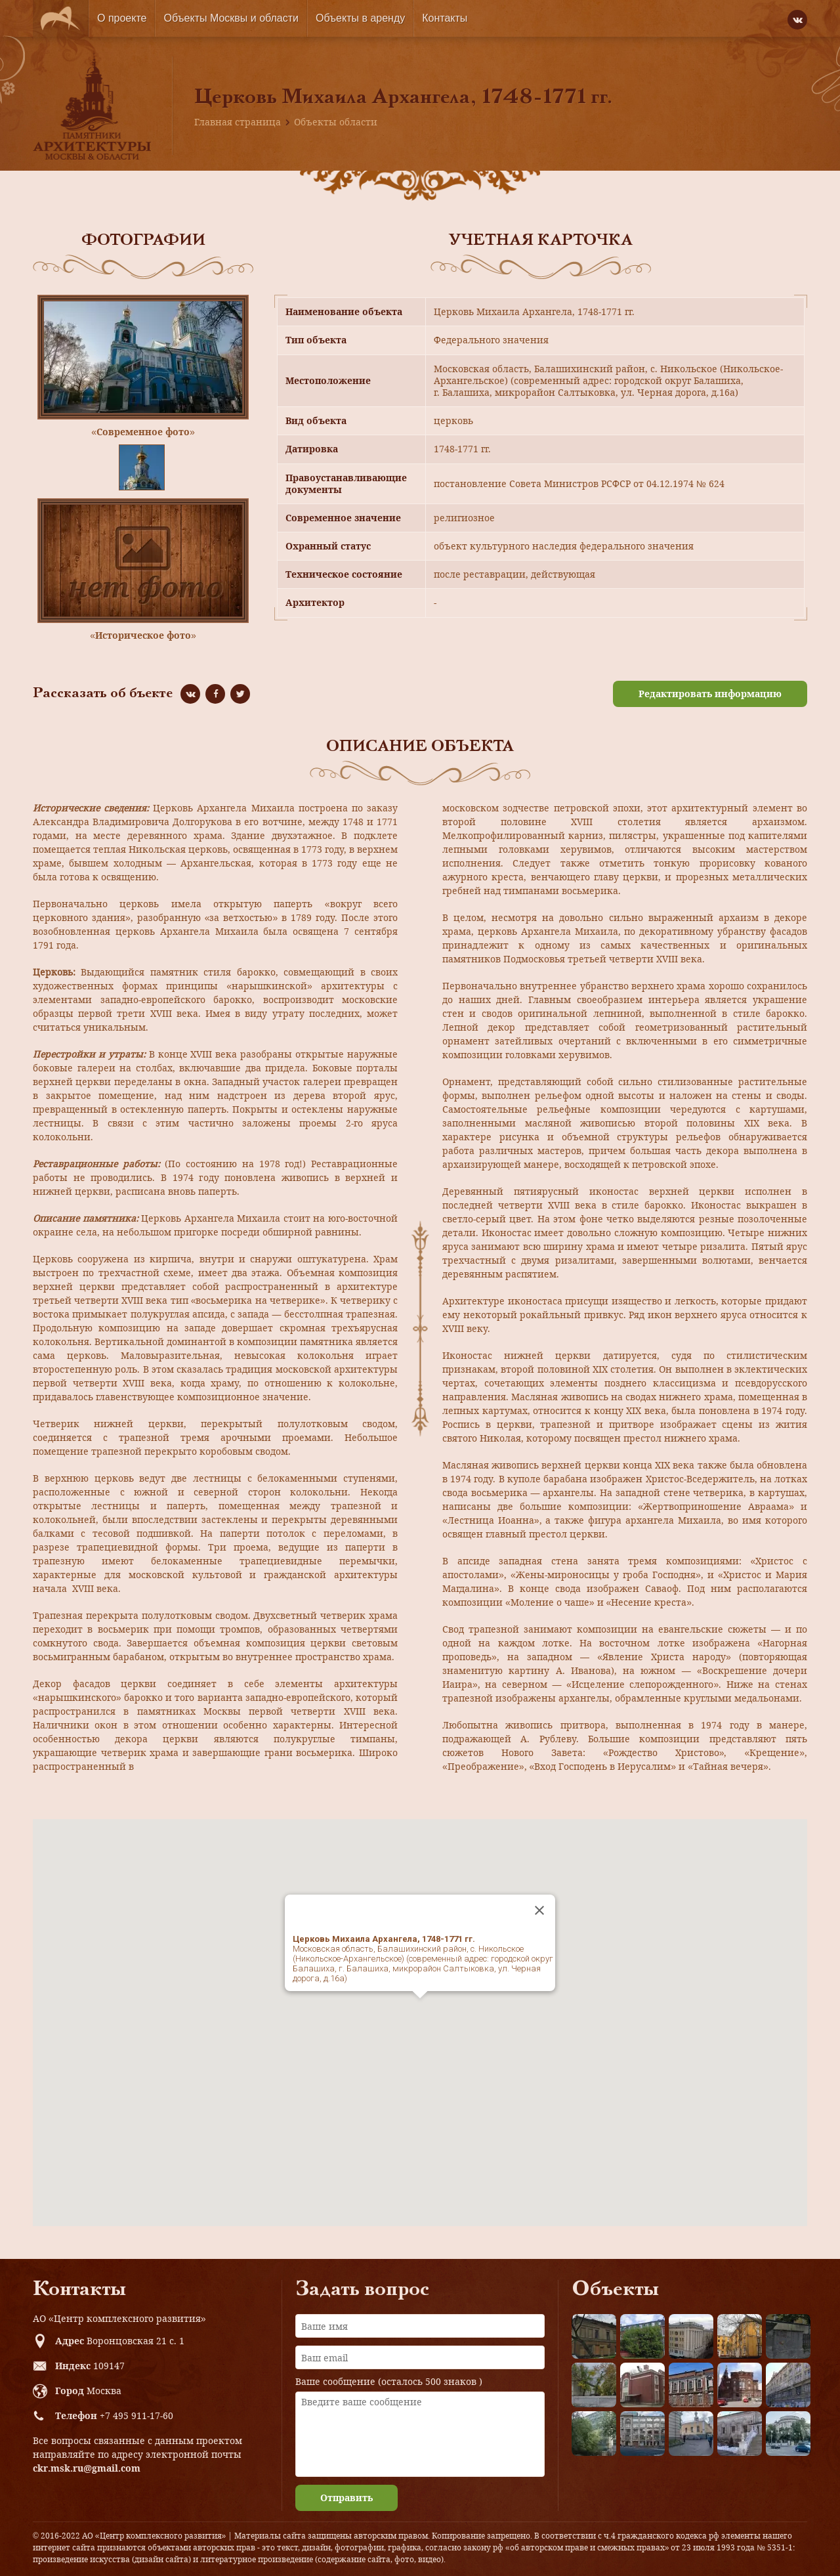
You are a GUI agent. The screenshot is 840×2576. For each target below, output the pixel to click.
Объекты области (335, 122)
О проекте (121, 18)
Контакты (444, 18)
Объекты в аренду (360, 18)
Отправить (346, 2497)
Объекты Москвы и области (231, 18)
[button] (420, 2010)
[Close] (539, 1910)
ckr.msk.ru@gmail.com (86, 2468)
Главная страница (237, 122)
